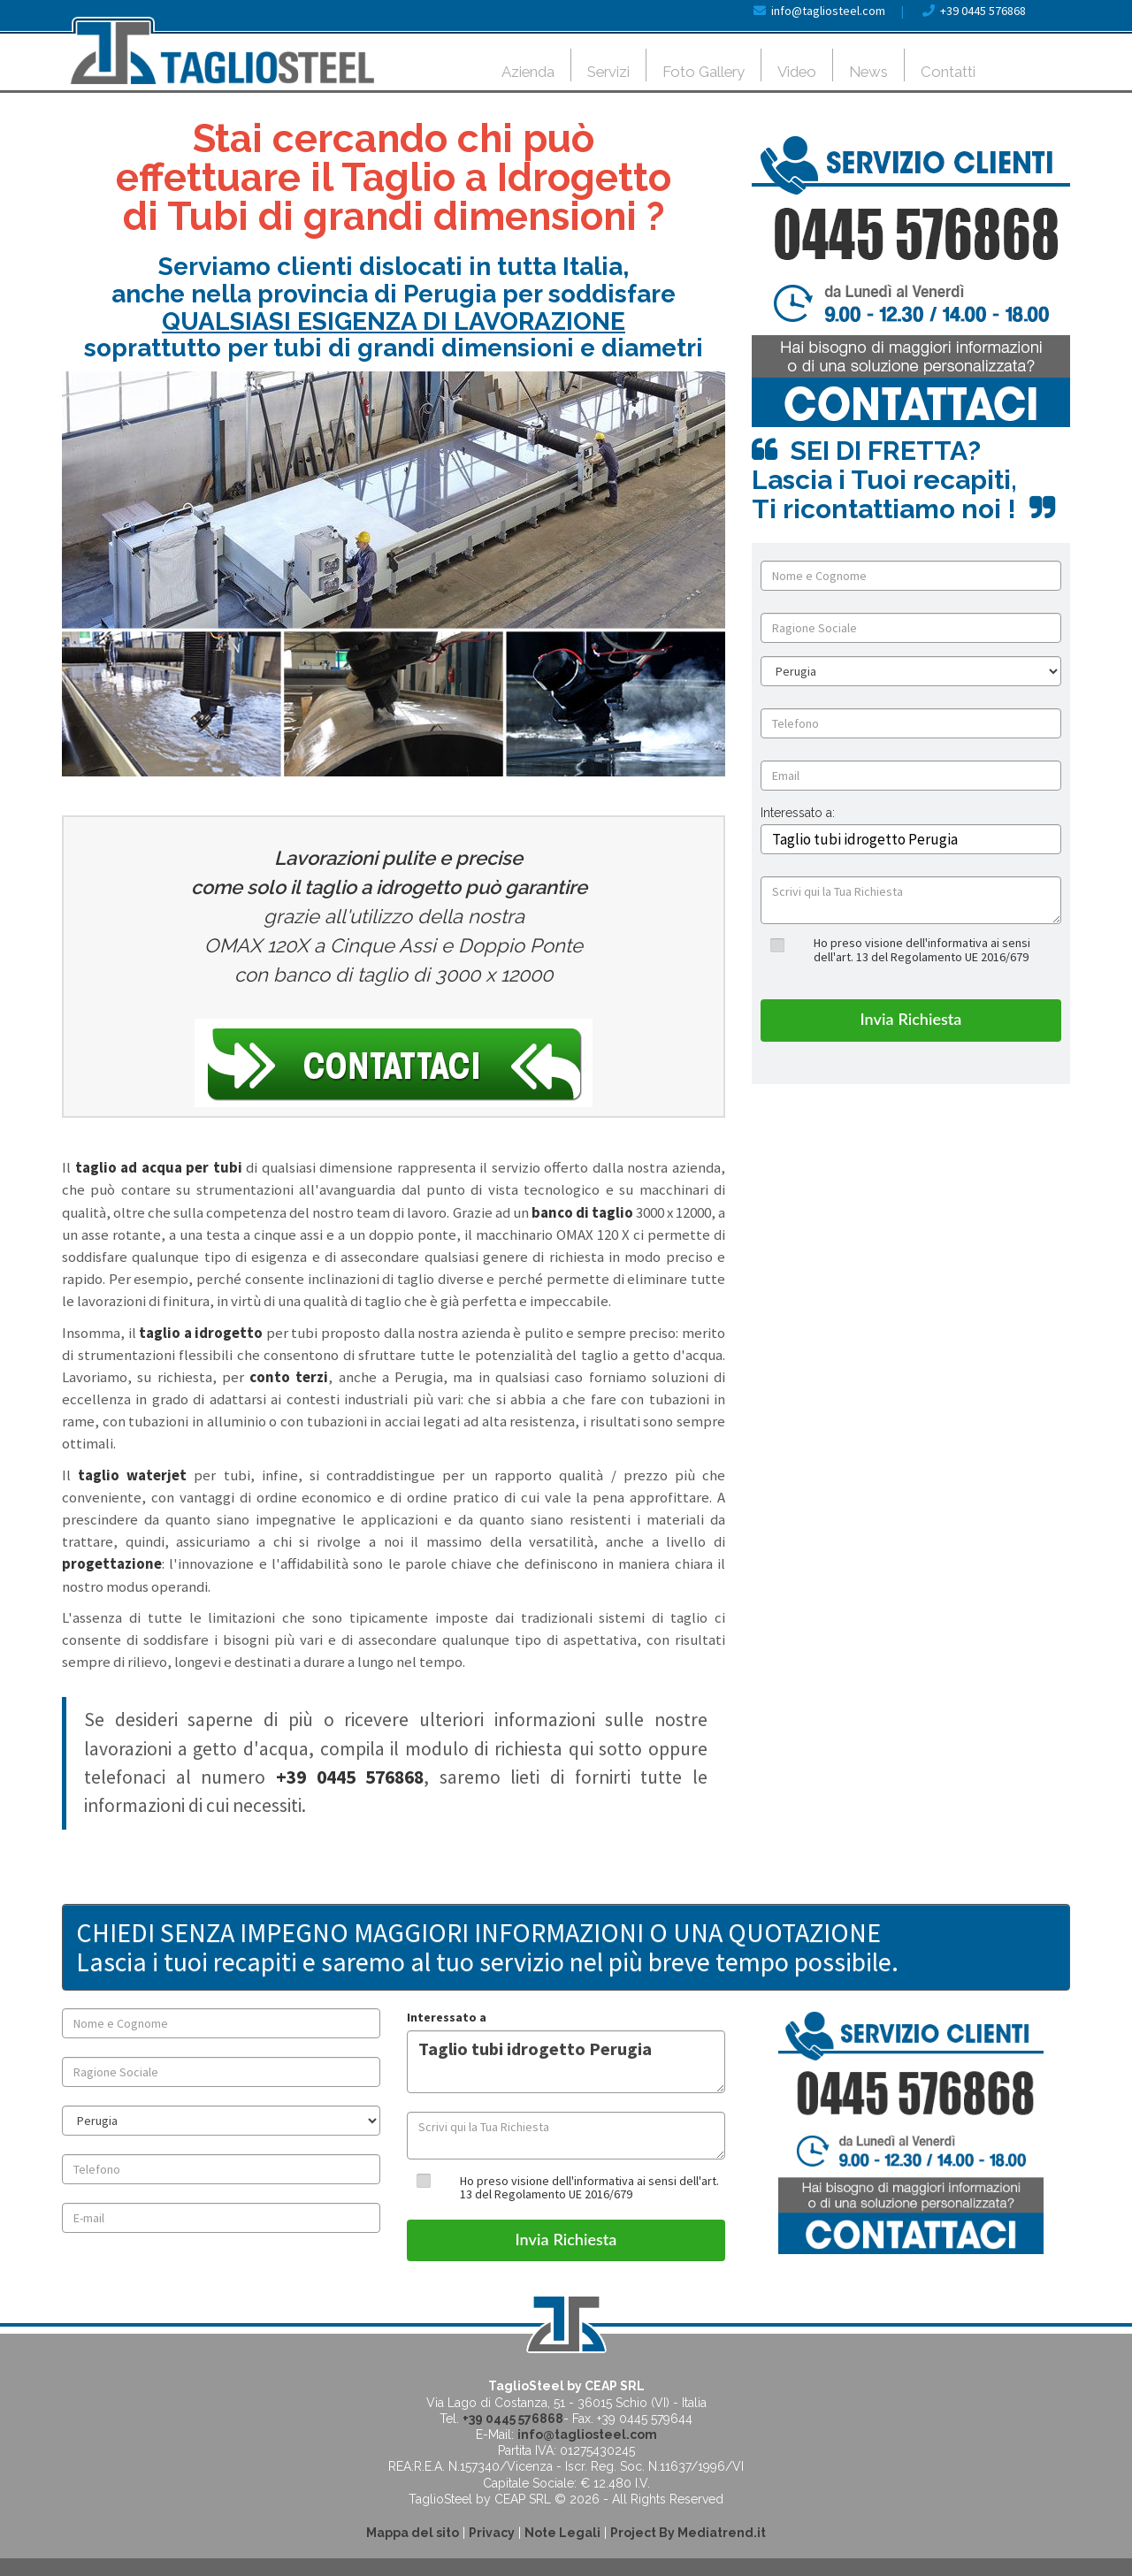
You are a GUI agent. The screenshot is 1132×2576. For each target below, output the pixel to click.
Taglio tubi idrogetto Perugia (566, 2061)
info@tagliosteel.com (828, 11)
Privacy (492, 2533)
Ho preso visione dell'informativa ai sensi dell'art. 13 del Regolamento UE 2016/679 (922, 949)
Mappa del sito (412, 2533)
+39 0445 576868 (983, 11)
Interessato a (446, 2017)
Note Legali (562, 2533)
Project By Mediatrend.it (688, 2533)
